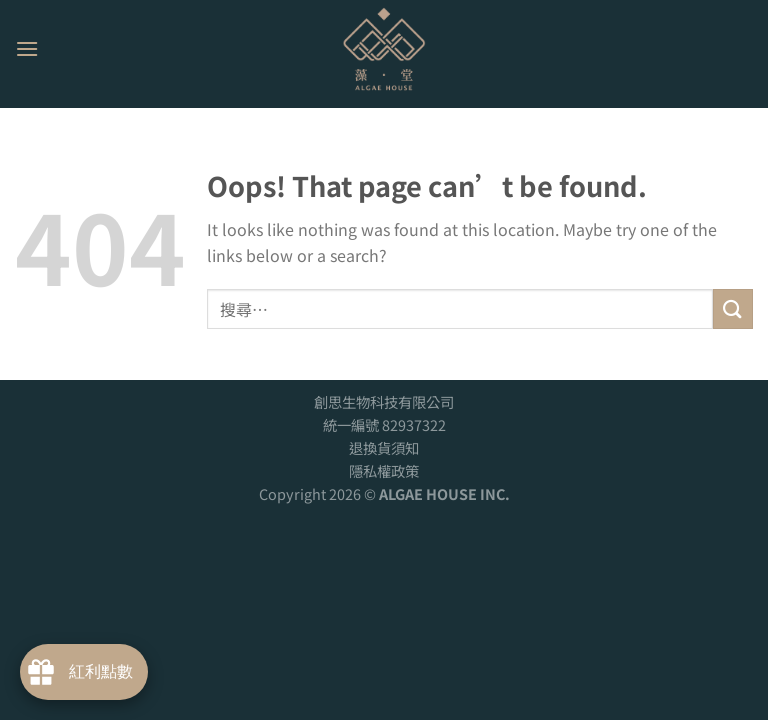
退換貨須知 (384, 447)
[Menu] (27, 48)
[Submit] (733, 308)
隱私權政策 (384, 470)
